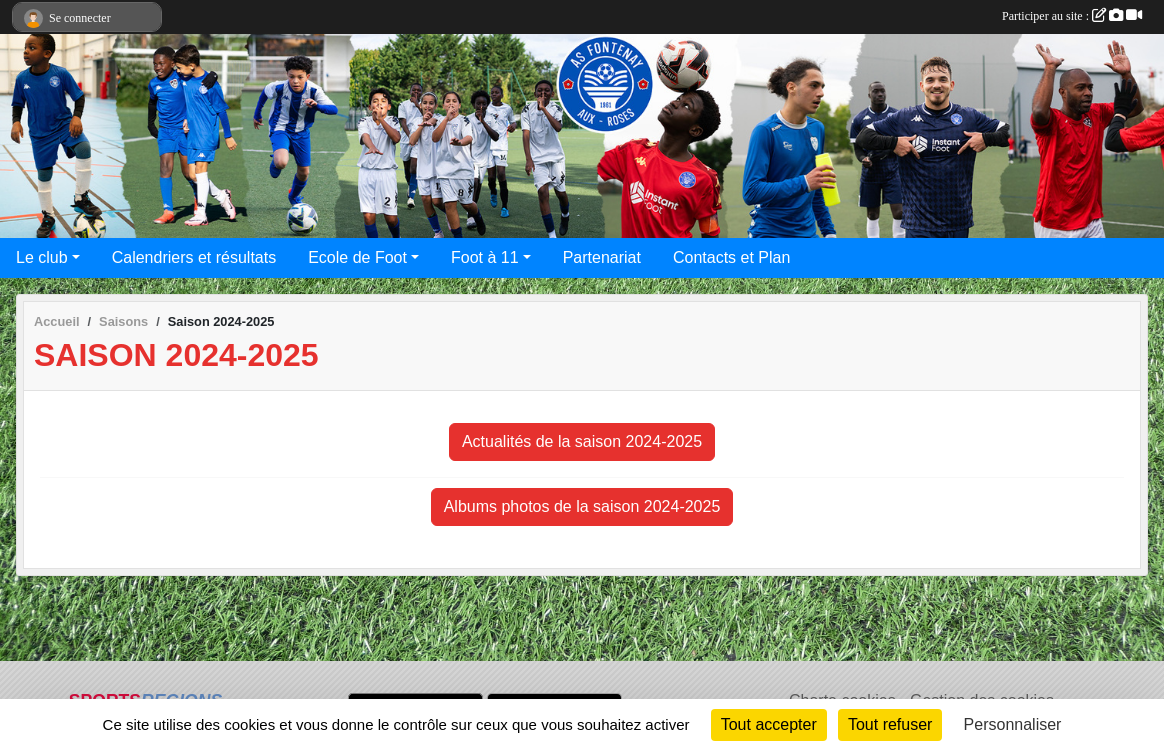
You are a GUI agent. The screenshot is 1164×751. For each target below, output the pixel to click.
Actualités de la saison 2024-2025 (582, 441)
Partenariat (602, 257)
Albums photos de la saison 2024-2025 (582, 506)
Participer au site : (1072, 16)
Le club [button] (42, 257)
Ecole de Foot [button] (357, 257)
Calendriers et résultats (194, 257)
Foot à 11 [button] (485, 257)
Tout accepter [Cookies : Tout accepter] (769, 724)
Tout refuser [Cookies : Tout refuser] (890, 724)
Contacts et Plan (731, 257)
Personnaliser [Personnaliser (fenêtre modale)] (1013, 724)
